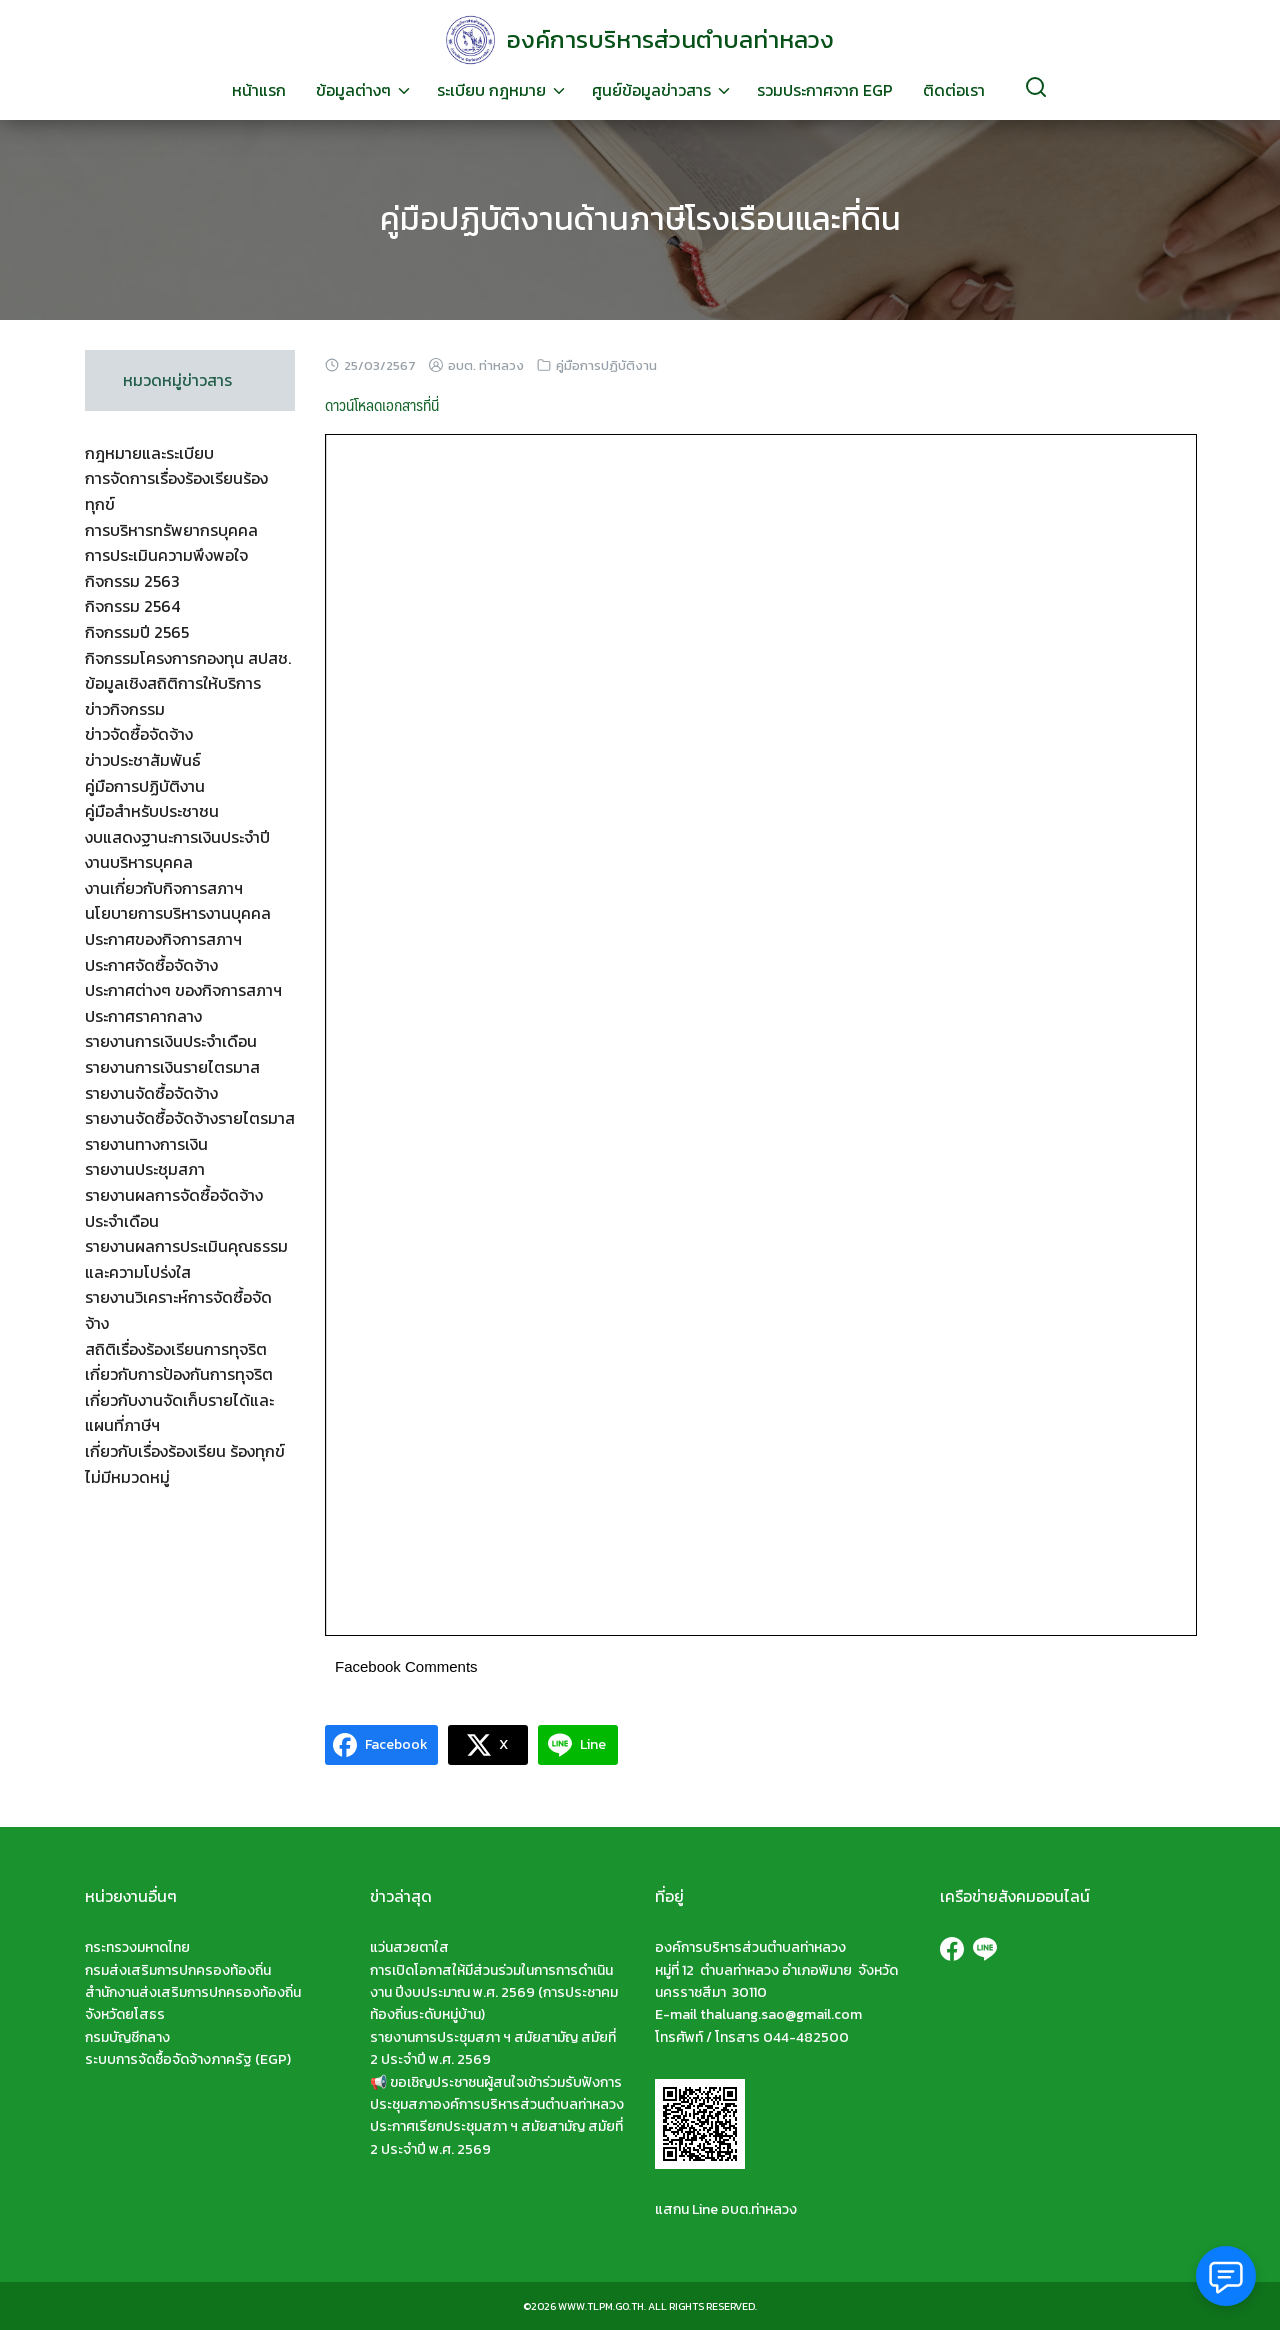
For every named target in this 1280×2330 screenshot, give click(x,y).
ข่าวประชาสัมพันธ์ (143, 760)
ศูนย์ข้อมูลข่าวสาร (651, 90)
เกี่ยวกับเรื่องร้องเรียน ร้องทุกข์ (185, 1451)
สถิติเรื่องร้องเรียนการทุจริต (176, 1349)
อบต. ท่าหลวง (486, 365)
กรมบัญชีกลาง (127, 2037)
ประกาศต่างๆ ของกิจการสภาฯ (183, 990)
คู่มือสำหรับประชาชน (152, 811)
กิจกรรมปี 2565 (137, 632)
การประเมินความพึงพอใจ (166, 555)
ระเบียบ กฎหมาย (491, 90)
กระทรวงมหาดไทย (137, 1947)
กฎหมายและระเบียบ (149, 453)
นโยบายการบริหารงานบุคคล (178, 913)
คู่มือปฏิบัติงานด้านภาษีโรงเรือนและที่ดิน (640, 219)
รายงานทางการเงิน (146, 1144)
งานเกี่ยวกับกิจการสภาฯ (164, 888)
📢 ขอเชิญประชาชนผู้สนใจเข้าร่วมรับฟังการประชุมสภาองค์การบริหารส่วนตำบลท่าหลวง (497, 2093)
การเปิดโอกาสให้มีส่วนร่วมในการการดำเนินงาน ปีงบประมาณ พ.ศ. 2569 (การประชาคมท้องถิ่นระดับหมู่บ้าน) (494, 1993)
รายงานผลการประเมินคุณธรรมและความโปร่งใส (186, 1259)
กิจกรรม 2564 (132, 606)
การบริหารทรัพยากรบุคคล (171, 530)
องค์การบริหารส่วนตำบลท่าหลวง (670, 39)
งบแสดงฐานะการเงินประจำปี (177, 837)
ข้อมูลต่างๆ (353, 90)
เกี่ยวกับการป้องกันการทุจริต (179, 1374)
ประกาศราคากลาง (143, 1016)
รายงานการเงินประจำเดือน (171, 1041)
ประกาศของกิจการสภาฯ (163, 939)
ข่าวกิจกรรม (125, 709)
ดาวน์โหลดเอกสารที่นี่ (382, 404)
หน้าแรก (259, 90)
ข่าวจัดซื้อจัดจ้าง (139, 734)
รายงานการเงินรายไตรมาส (172, 1067)
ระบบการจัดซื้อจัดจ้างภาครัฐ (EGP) (188, 2059)
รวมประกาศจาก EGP (825, 90)
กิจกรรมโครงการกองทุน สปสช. (188, 658)
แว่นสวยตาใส (409, 1947)
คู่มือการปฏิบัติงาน (606, 365)
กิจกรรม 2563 (132, 581)
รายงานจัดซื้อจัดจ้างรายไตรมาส (190, 1118)
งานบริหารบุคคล (139, 862)
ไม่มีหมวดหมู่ (127, 1477)
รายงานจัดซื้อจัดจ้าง (151, 1093)
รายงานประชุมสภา (145, 1169)
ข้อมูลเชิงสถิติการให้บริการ (173, 683)
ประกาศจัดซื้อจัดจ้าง (151, 965)
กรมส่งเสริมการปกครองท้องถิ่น (178, 1970)
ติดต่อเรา (954, 90)
